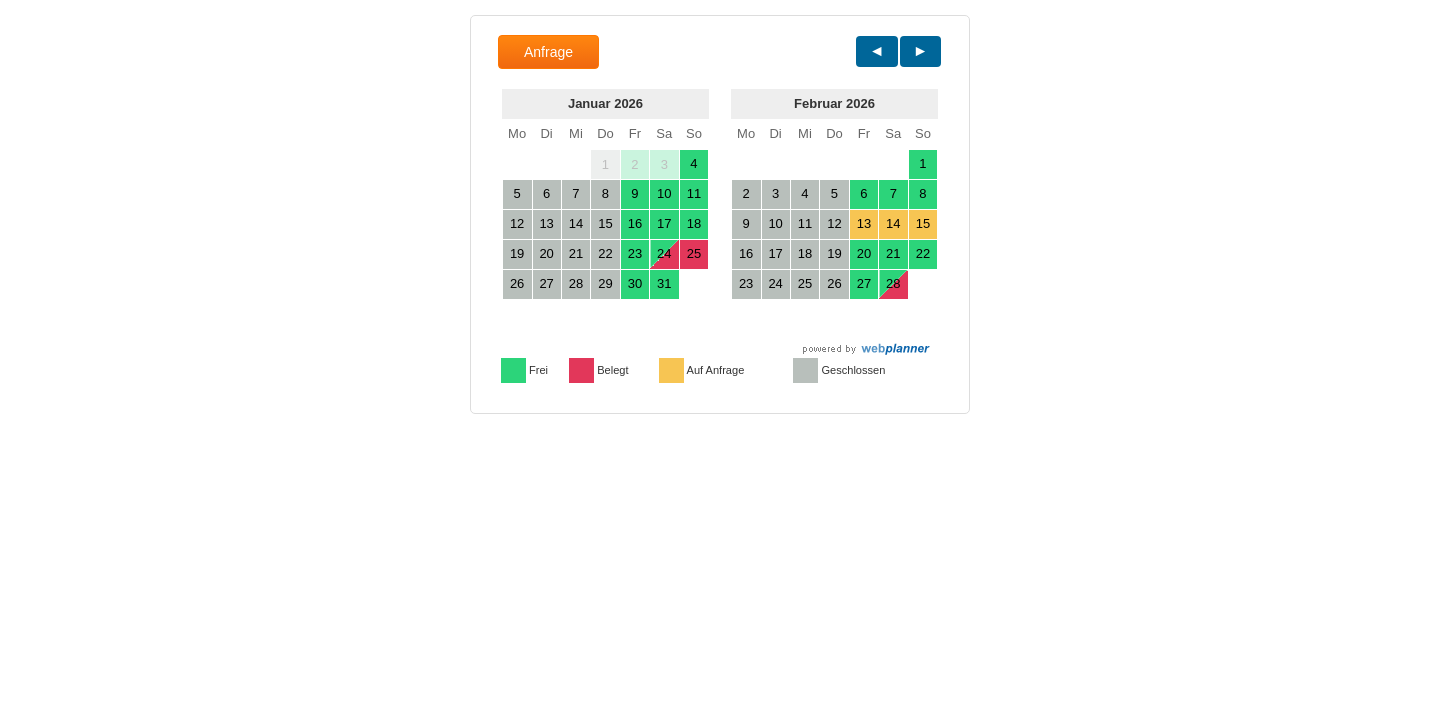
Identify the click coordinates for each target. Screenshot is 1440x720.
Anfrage (548, 52)
